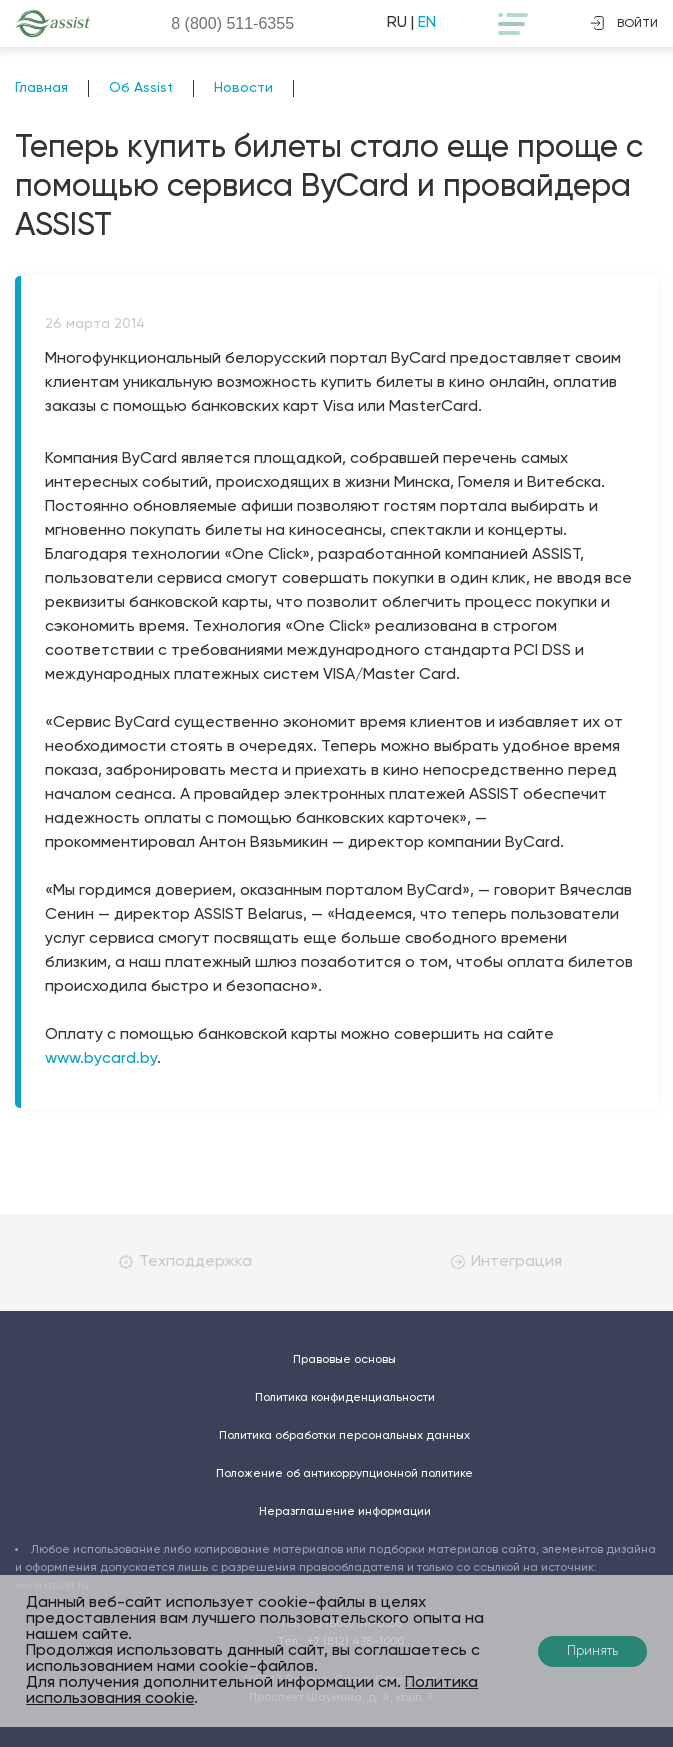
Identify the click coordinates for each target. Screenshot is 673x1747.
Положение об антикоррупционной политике (344, 1474)
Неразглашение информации (345, 1512)
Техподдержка (185, 1262)
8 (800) (232, 23)
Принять (592, 1651)
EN (427, 23)
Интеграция (506, 1262)
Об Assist (141, 88)
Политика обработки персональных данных (344, 1436)
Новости (243, 88)
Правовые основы (344, 1360)
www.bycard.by (101, 1059)
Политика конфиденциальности (345, 1398)
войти (624, 23)
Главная (41, 88)
